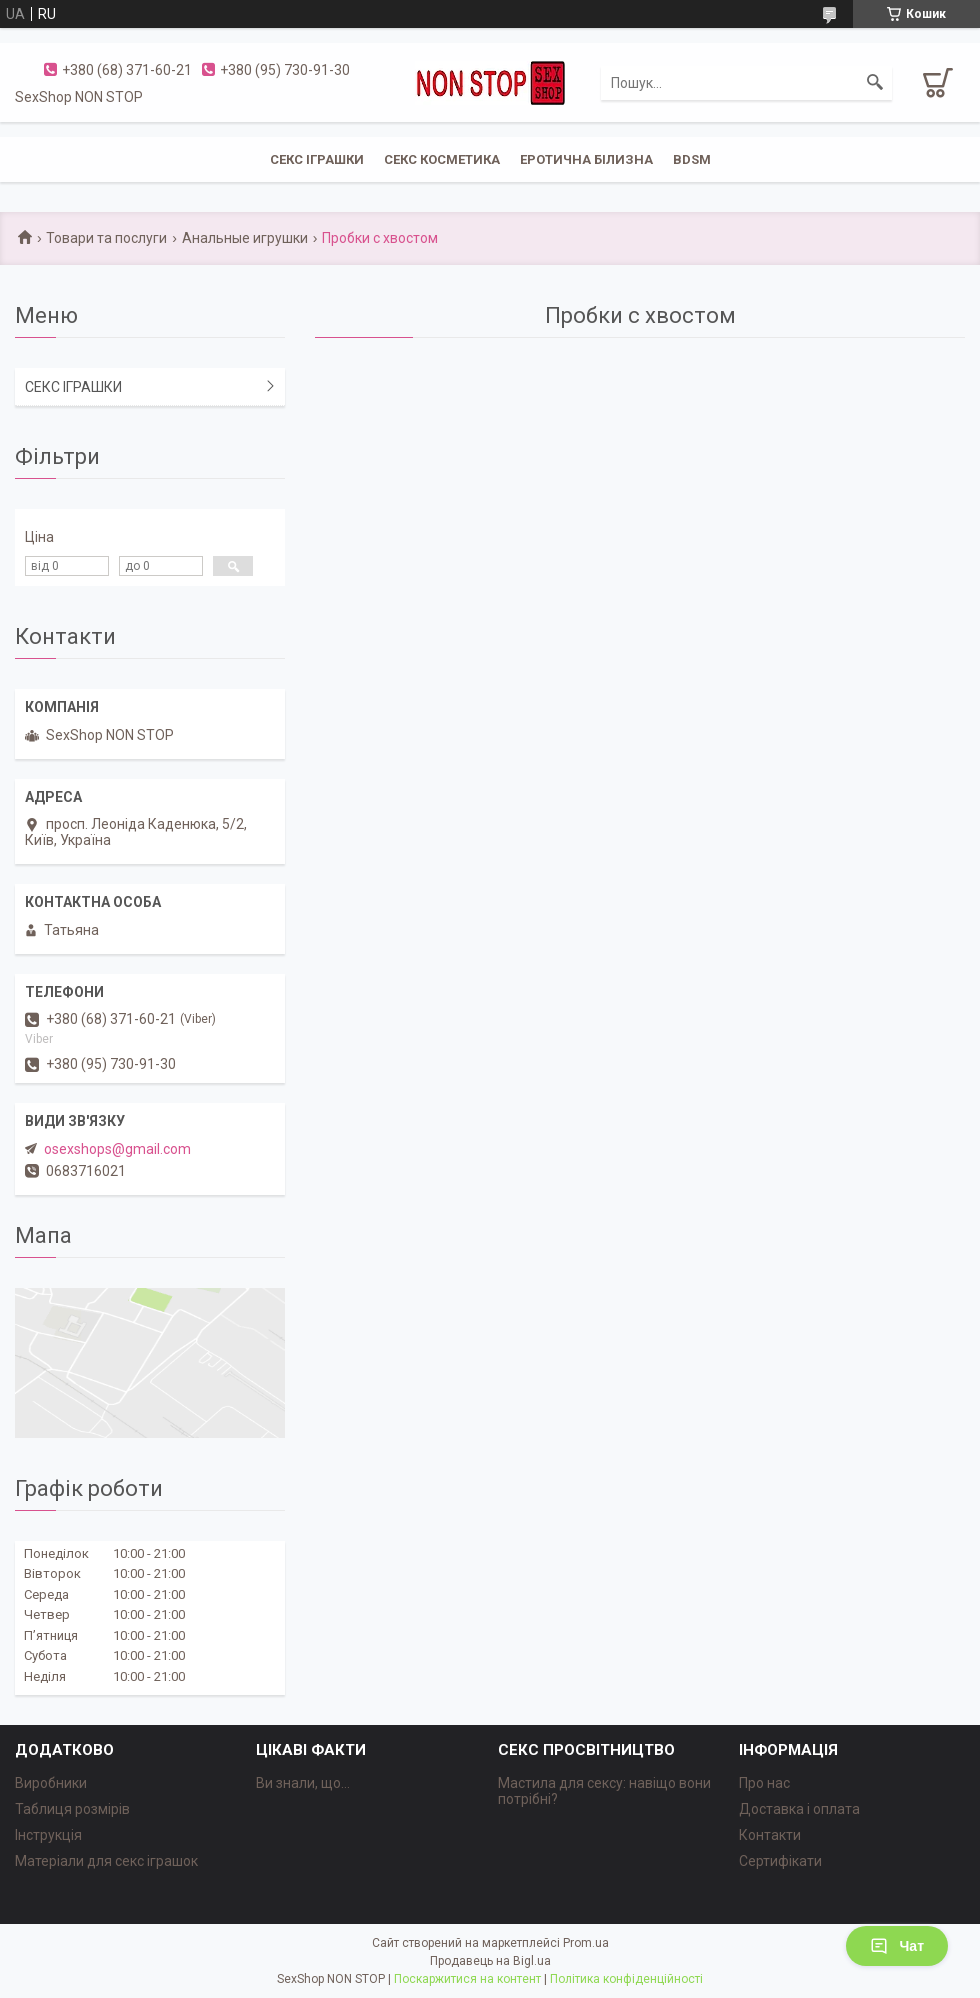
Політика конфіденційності (626, 1979)
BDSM (692, 159)
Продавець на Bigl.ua (490, 1961)
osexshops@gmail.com (117, 1149)
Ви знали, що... (303, 1783)
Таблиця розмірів (72, 1809)
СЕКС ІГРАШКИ (317, 159)
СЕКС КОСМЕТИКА (442, 159)
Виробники (51, 1783)
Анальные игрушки (245, 238)
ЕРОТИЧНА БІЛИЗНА (586, 159)
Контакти (770, 1835)
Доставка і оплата (799, 1809)
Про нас (764, 1783)
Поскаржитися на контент (467, 1979)
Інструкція (48, 1835)
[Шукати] (875, 83)
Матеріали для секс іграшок (106, 1861)
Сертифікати (780, 1861)
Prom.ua (586, 1943)
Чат (897, 1946)
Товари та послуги (106, 238)
